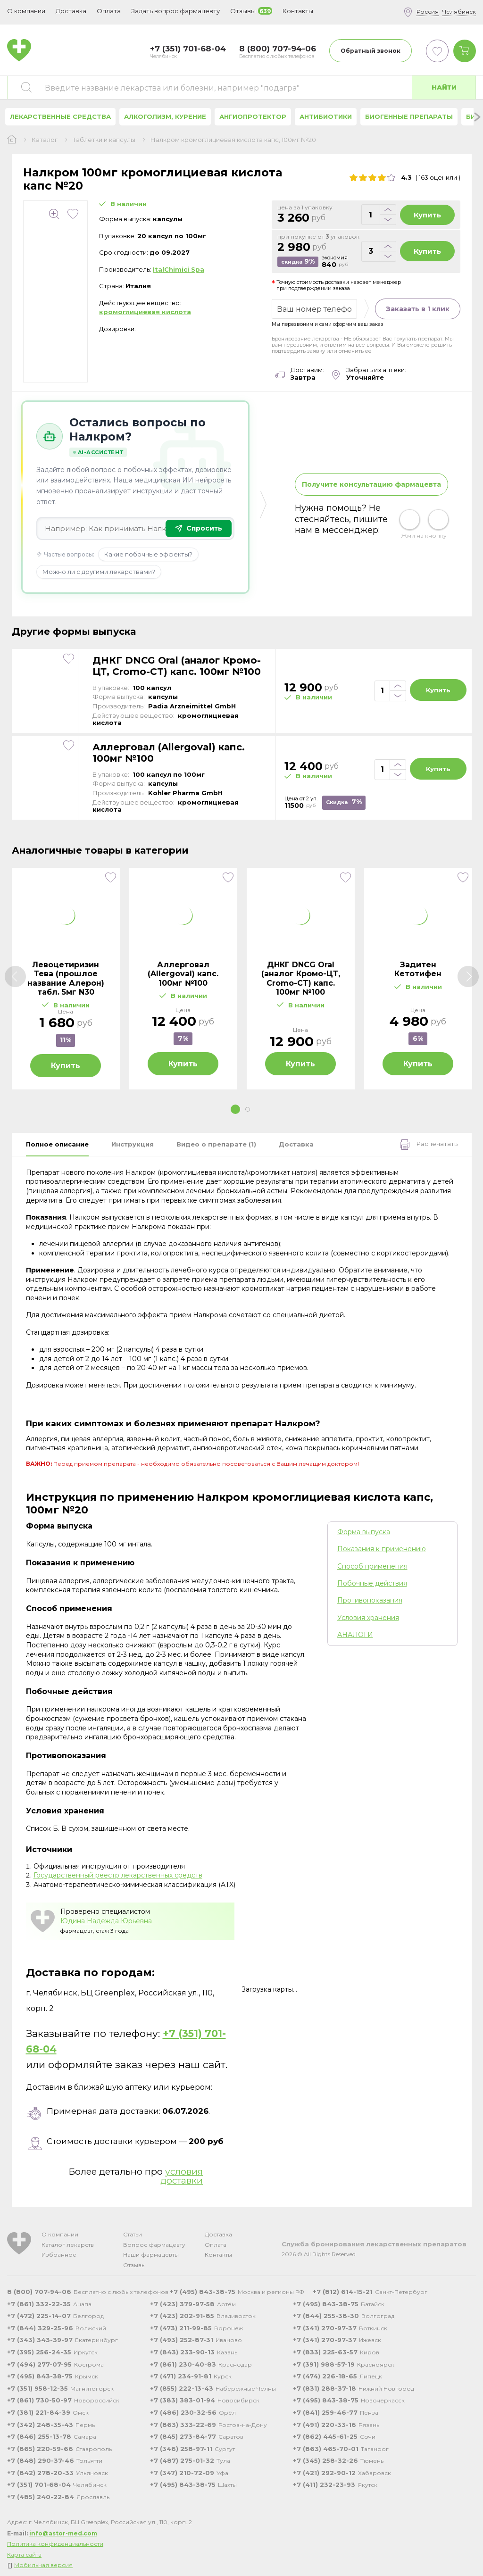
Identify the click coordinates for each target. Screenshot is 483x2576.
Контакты (218, 2254)
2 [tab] (247, 1109)
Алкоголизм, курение (165, 116)
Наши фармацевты (151, 2254)
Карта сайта (24, 2554)
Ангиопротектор (252, 116)
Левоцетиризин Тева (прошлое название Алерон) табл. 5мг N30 (65, 978)
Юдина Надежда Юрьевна (106, 1921)
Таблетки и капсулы (104, 139)
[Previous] (15, 976)
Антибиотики (326, 116)
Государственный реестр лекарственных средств (117, 1875)
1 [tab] (235, 1109)
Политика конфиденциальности (55, 2543)
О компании (60, 2234)
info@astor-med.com (63, 2533)
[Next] (468, 976)
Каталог (45, 139)
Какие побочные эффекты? (148, 554)
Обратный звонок (370, 50)
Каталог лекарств (68, 2244)
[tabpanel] (66, 978)
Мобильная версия (43, 2564)
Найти (444, 87)
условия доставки (181, 2176)
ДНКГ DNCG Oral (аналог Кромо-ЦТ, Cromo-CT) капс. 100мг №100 (176, 666)
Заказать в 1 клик (418, 309)
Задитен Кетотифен (417, 969)
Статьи (132, 2234)
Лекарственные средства (60, 116)
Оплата (109, 11)
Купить (427, 214)
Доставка (218, 2234)
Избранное (59, 2254)
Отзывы (134, 2265)
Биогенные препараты (409, 116)
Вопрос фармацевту (154, 2244)
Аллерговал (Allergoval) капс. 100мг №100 (168, 752)
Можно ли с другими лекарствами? (98, 571)
